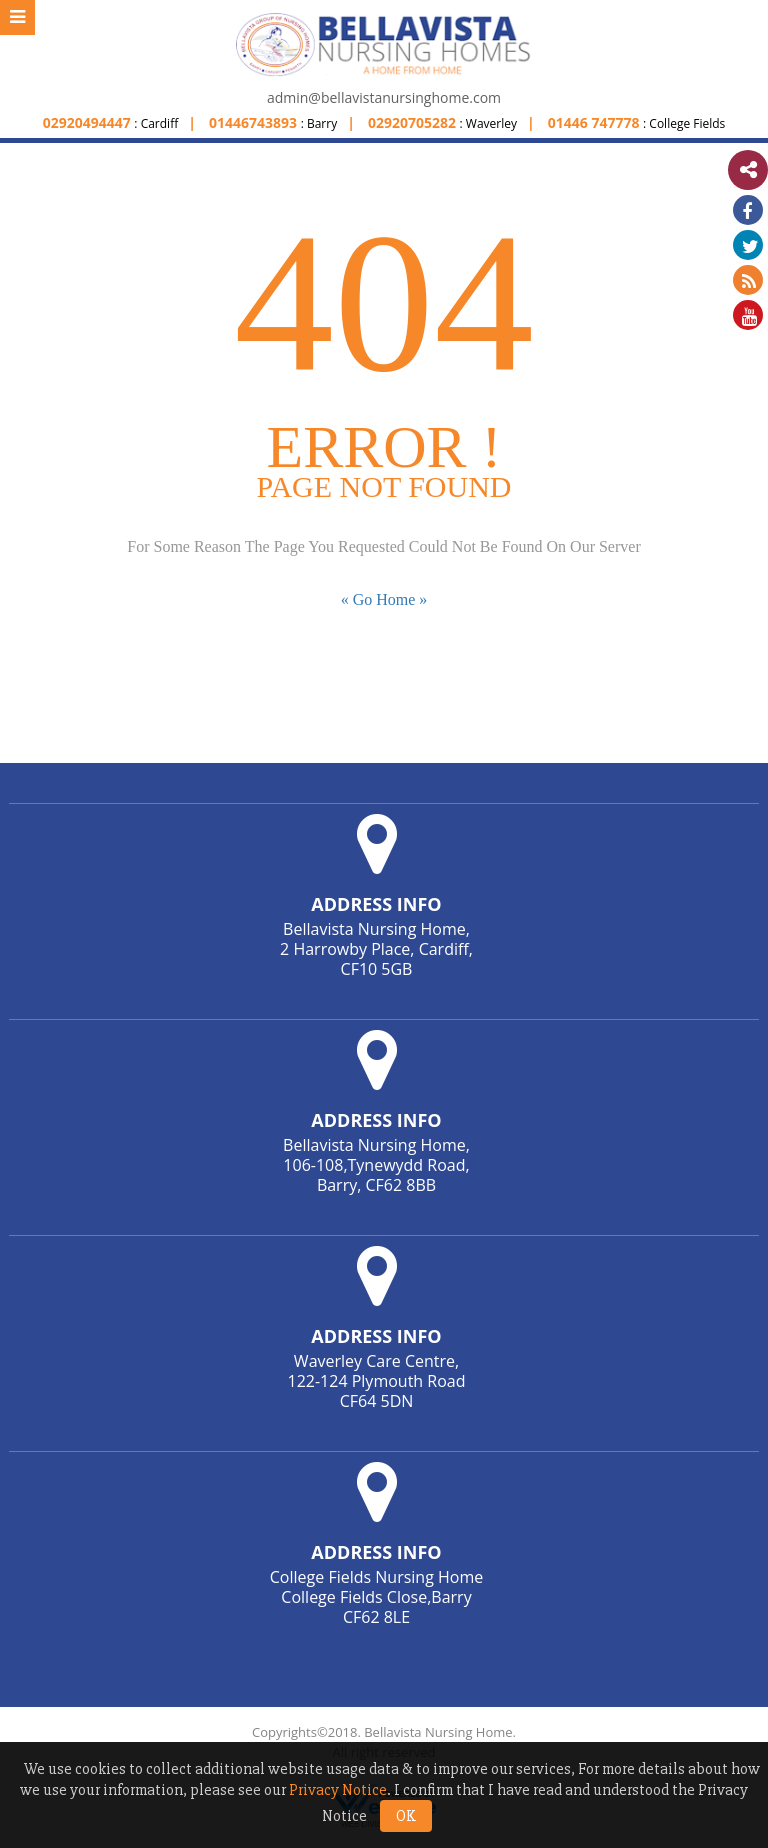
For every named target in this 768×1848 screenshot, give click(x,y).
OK (406, 1816)
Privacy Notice (338, 1790)
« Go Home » (384, 599)
